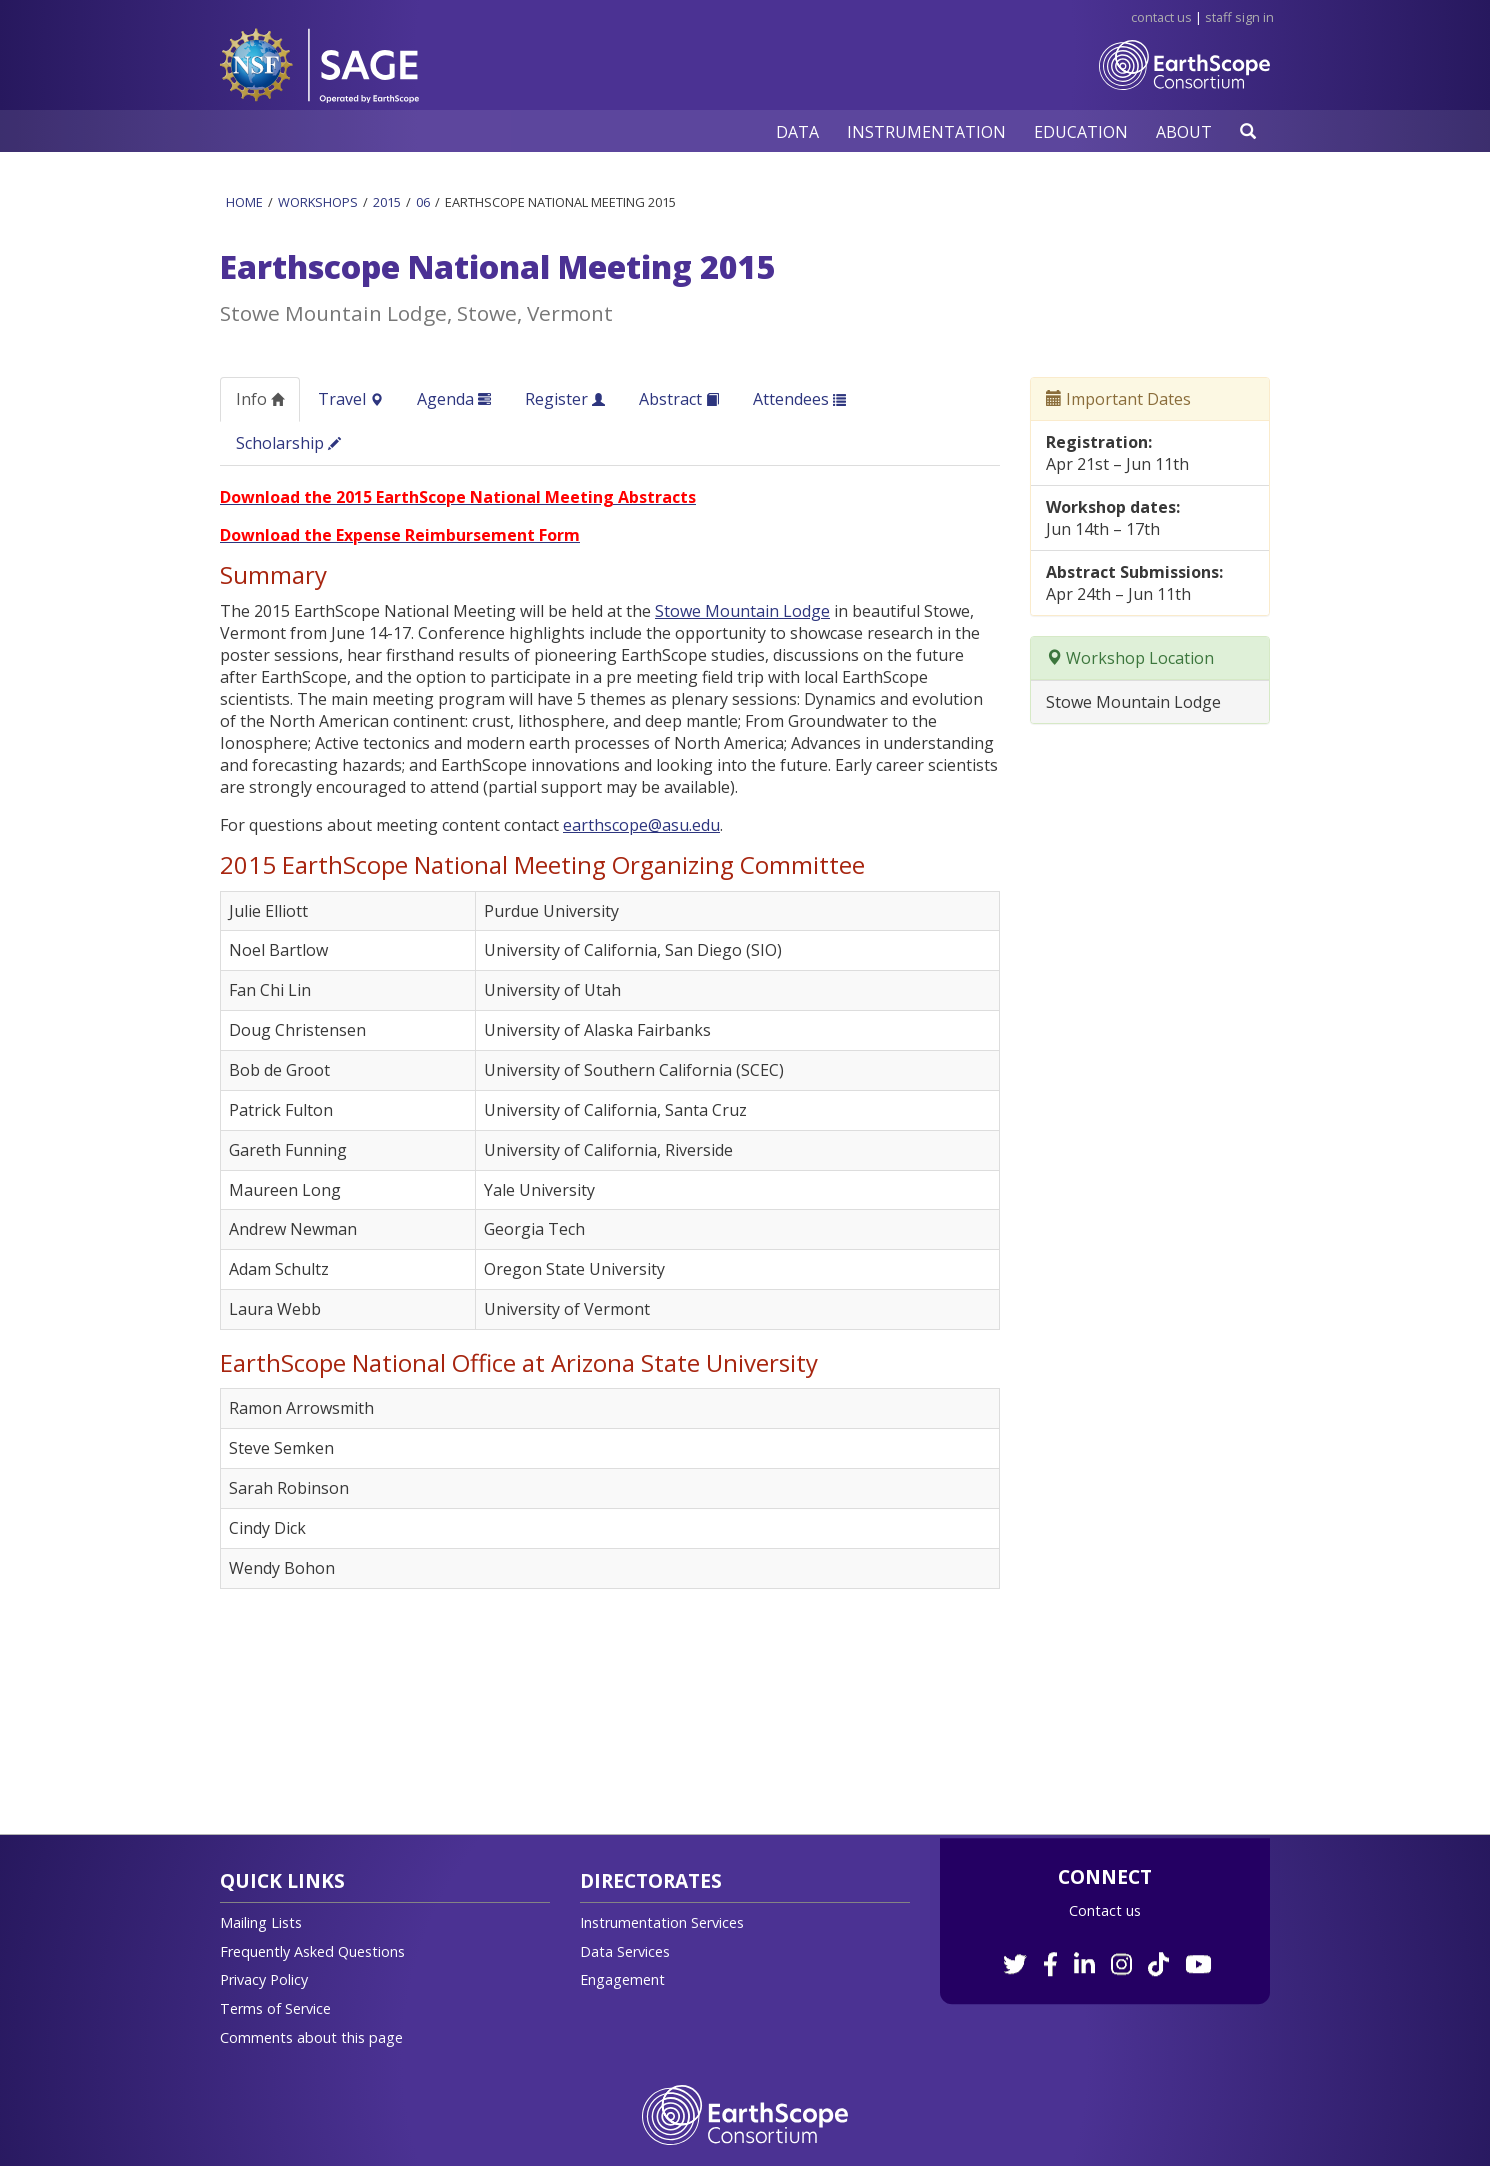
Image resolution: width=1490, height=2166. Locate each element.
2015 (387, 202)
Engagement (622, 1979)
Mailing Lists (261, 1922)
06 (423, 202)
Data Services (625, 1951)
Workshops (318, 202)
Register (565, 399)
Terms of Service (275, 2008)
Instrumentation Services (662, 1922)
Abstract (679, 399)
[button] (797, 131)
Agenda (454, 399)
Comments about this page (311, 2037)
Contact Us (1161, 17)
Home (244, 202)
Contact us (1105, 1910)
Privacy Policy (264, 1979)
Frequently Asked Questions (312, 1951)
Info (260, 399)
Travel (350, 399)
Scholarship (288, 443)
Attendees (799, 399)
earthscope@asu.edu (641, 825)
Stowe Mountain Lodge (742, 611)
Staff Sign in (1239, 17)
